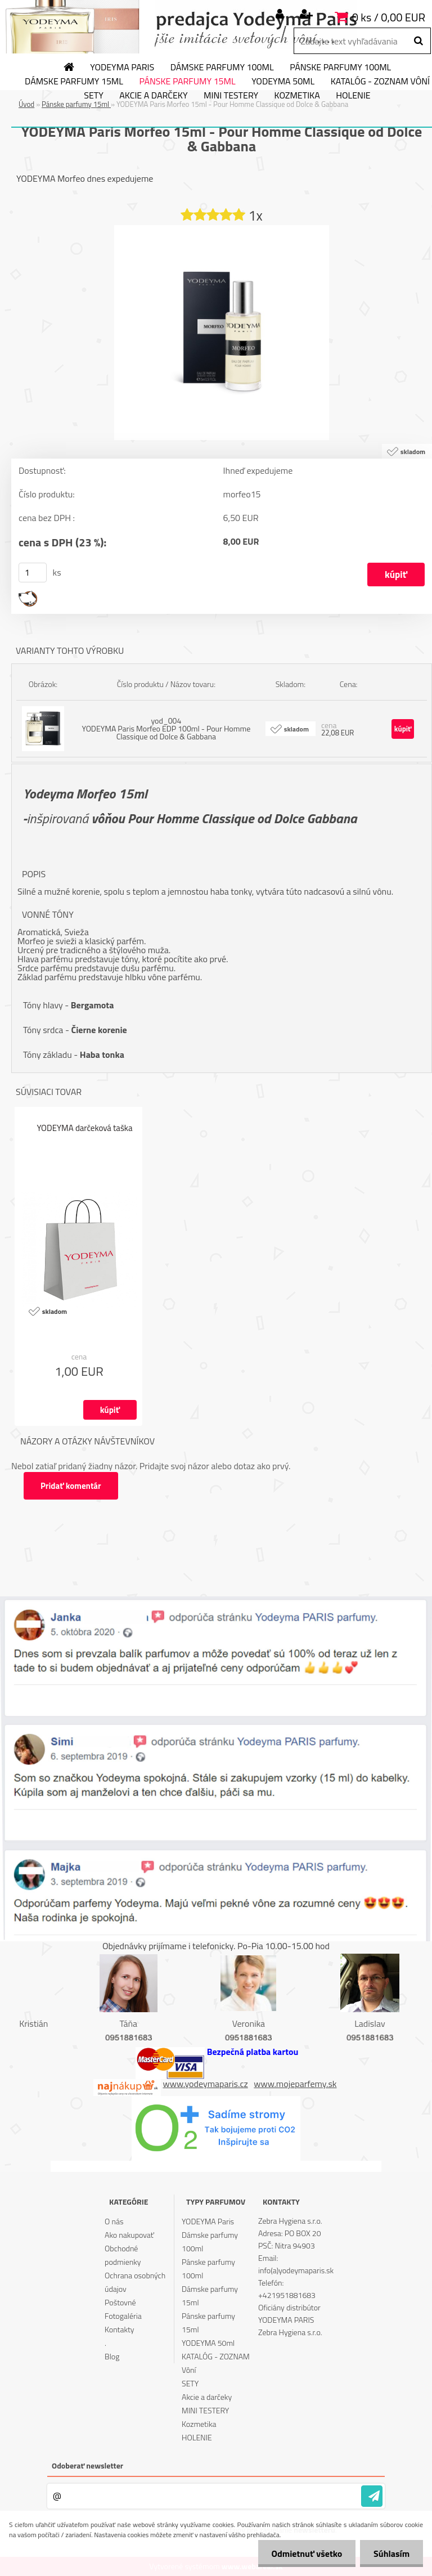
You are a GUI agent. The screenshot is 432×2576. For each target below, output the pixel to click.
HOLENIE (353, 95)
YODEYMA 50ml (282, 81)
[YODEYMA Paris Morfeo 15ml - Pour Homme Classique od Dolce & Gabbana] (221, 229)
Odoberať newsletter (87, 2465)
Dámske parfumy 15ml (74, 81)
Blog (112, 2356)
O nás (114, 2221)
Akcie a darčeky (153, 95)
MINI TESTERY (231, 95)
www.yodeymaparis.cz (205, 2083)
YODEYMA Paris (122, 67)
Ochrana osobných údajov (135, 2282)
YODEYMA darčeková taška (84, 1128)
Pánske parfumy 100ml (340, 67)
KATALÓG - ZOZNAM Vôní (216, 2363)
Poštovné (120, 2302)
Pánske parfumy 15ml (187, 81)
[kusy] (33, 572)
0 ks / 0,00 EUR (388, 17)
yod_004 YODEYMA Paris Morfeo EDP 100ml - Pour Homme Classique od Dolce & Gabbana (166, 728)
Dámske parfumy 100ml (222, 67)
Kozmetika (297, 95)
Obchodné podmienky (123, 2255)
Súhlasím (391, 2553)
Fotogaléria (123, 2316)
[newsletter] (372, 2496)
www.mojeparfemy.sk (295, 2083)
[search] (418, 41)
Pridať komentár (70, 1485)
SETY (94, 95)
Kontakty (119, 2329)
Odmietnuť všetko (304, 2553)
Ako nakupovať (129, 2235)
